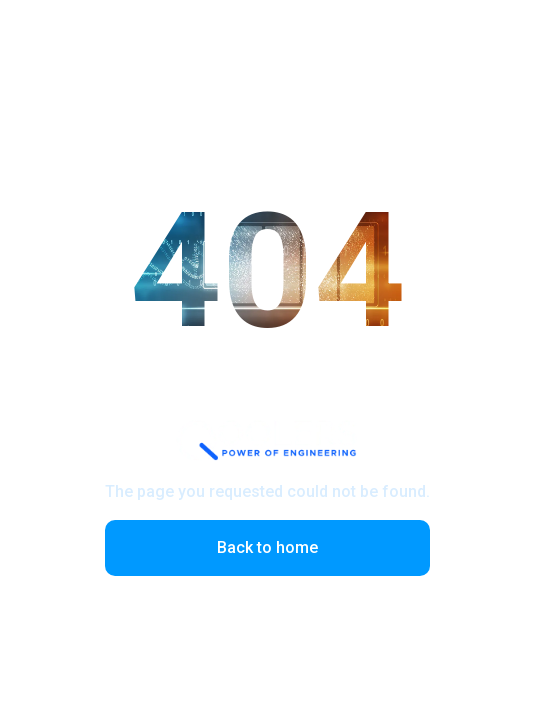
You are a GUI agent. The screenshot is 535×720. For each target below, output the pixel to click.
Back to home (267, 547)
